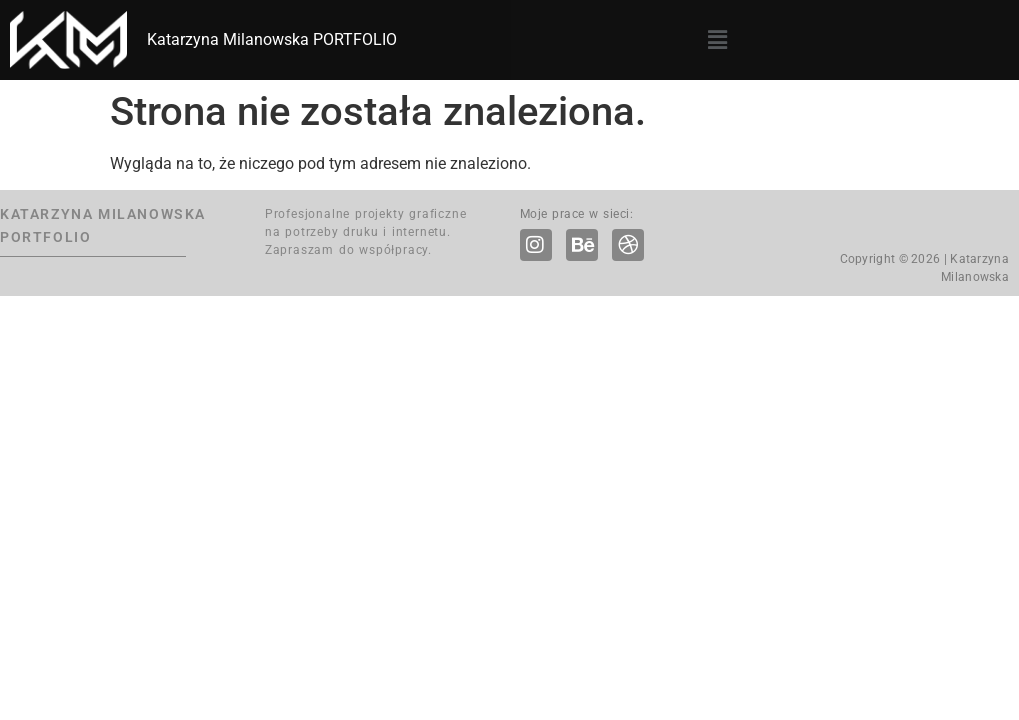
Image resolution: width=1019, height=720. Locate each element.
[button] (717, 40)
